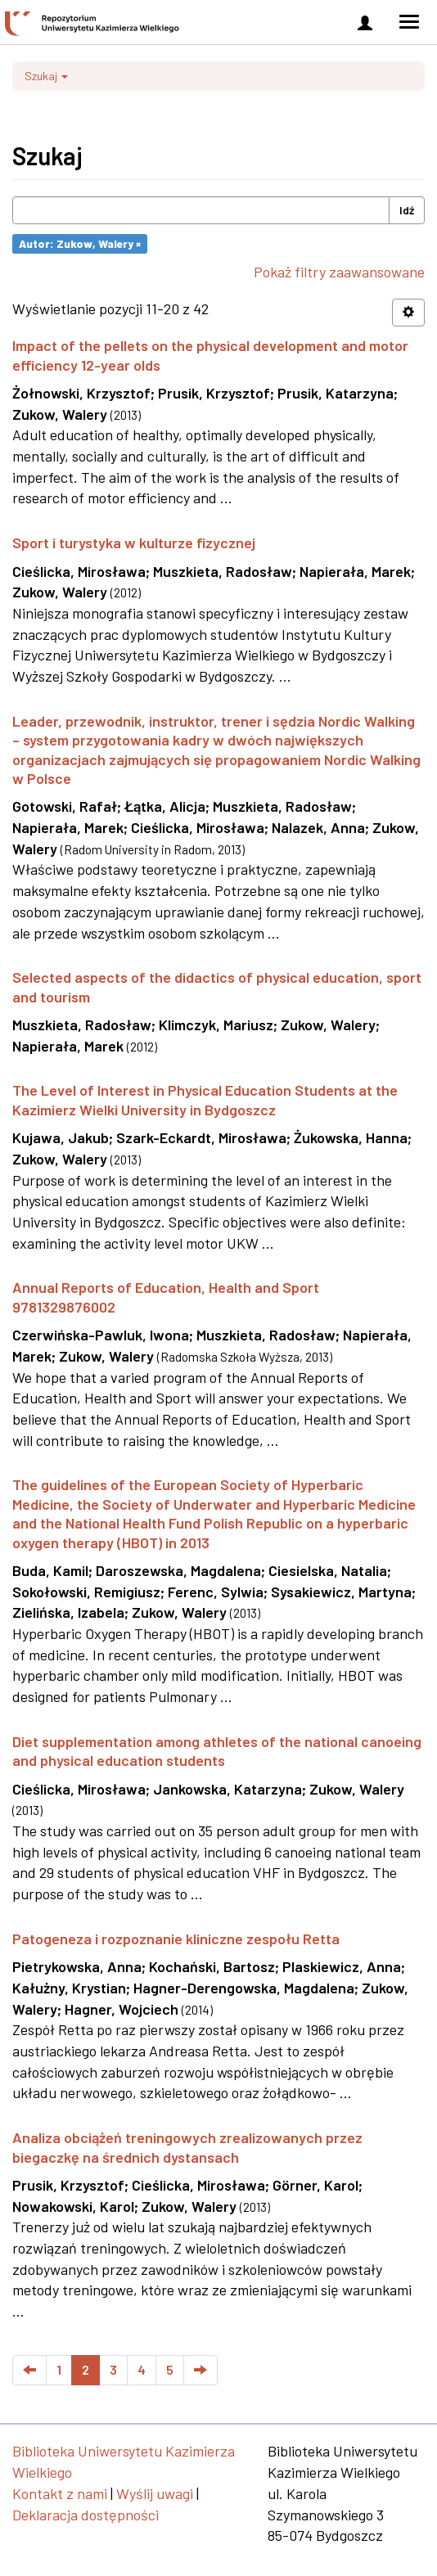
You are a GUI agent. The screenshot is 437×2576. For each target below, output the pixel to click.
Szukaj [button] (46, 76)
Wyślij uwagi (154, 2493)
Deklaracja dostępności (85, 2515)
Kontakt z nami (59, 2493)
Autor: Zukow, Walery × (80, 243)
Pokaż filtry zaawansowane (339, 272)
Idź (406, 210)
